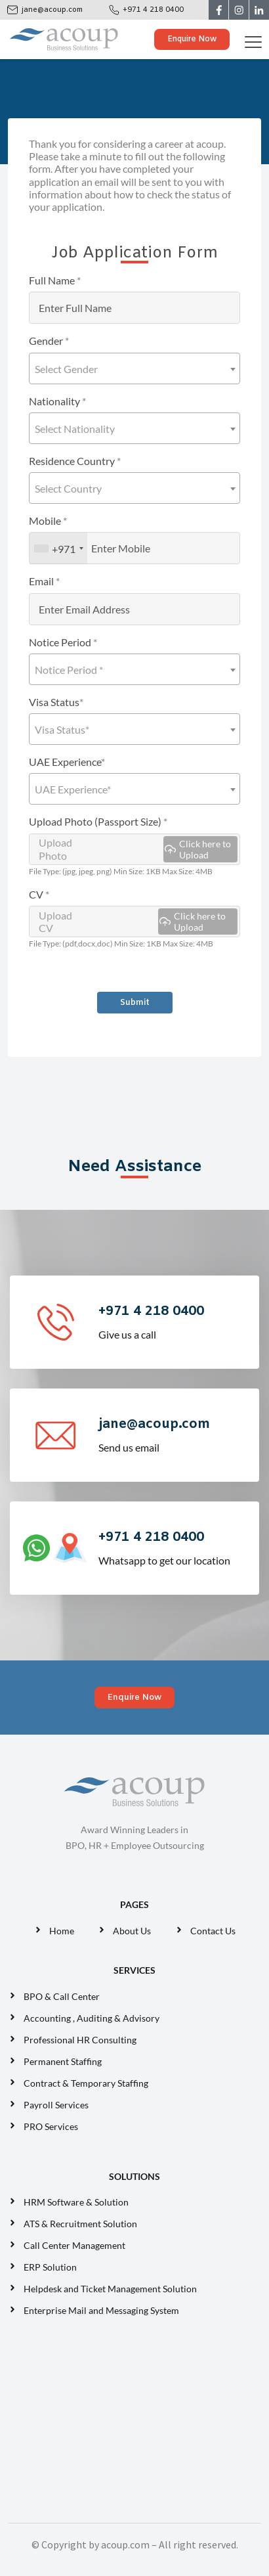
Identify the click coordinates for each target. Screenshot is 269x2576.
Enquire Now (192, 39)
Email (44, 581)
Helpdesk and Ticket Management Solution (110, 2288)
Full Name (55, 280)
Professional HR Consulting (80, 2039)
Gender (49, 340)
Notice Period (63, 642)
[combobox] (134, 368)
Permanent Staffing (63, 2061)
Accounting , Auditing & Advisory (91, 2018)
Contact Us (213, 1930)
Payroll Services (56, 2104)
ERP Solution (52, 2267)
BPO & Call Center (62, 1996)
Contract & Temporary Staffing (86, 2083)
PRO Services (51, 2126)
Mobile (48, 520)
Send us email (177, 1434)
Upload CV (138, 921)
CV (39, 894)
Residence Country (75, 461)
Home (61, 1930)
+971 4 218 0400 (153, 9)
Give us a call (177, 1321)
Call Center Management (76, 2245)
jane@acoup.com (52, 9)
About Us (132, 1930)
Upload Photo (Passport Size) (98, 821)
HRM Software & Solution (76, 2202)
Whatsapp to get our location (177, 1547)
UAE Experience (67, 761)
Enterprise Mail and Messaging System (102, 2310)
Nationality (57, 401)
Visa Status (56, 702)
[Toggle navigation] (256, 39)
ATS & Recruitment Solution (80, 2223)
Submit (135, 1002)
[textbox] (134, 369)
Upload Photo (138, 849)
